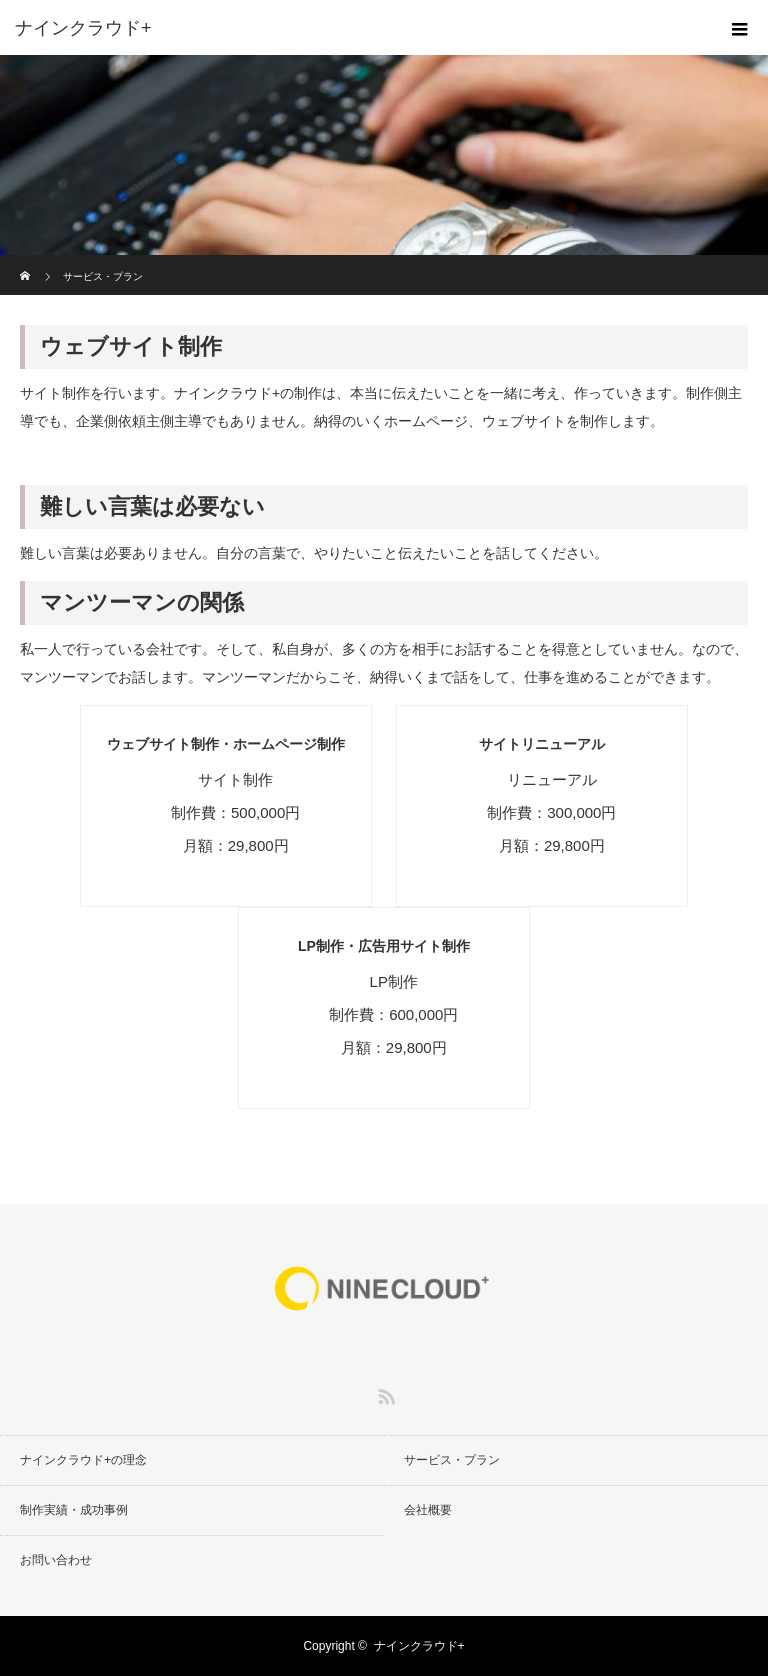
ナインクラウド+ (419, 1646)
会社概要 (428, 1510)
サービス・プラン (452, 1460)
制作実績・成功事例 (74, 1510)
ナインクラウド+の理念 (83, 1460)
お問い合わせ (56, 1560)
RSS (384, 1393)
